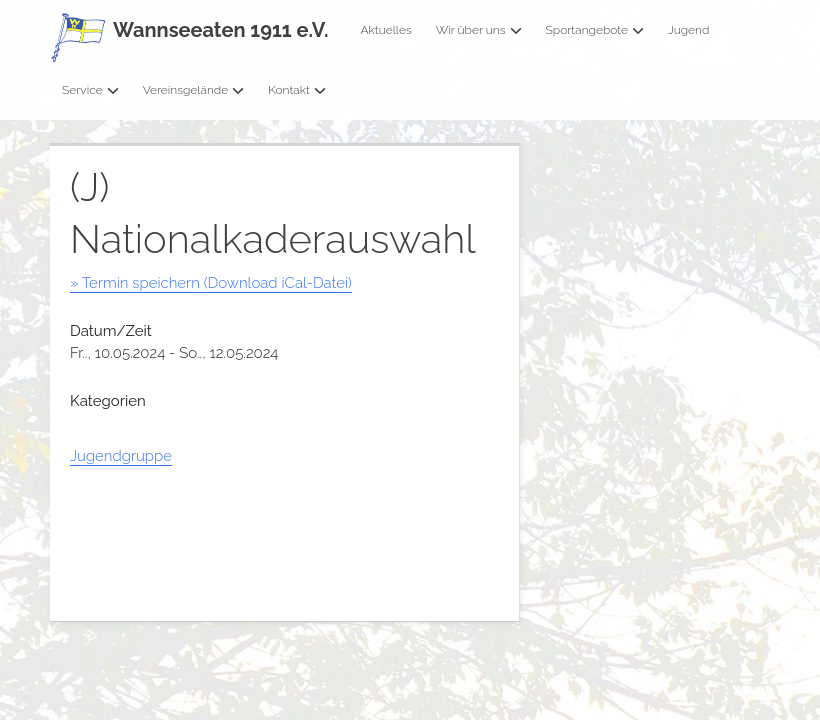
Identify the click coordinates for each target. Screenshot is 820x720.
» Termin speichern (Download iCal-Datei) (211, 283)
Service (90, 90)
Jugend (688, 30)
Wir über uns (479, 30)
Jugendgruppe (121, 456)
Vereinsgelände (194, 90)
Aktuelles (385, 30)
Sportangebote (595, 30)
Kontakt (297, 90)
